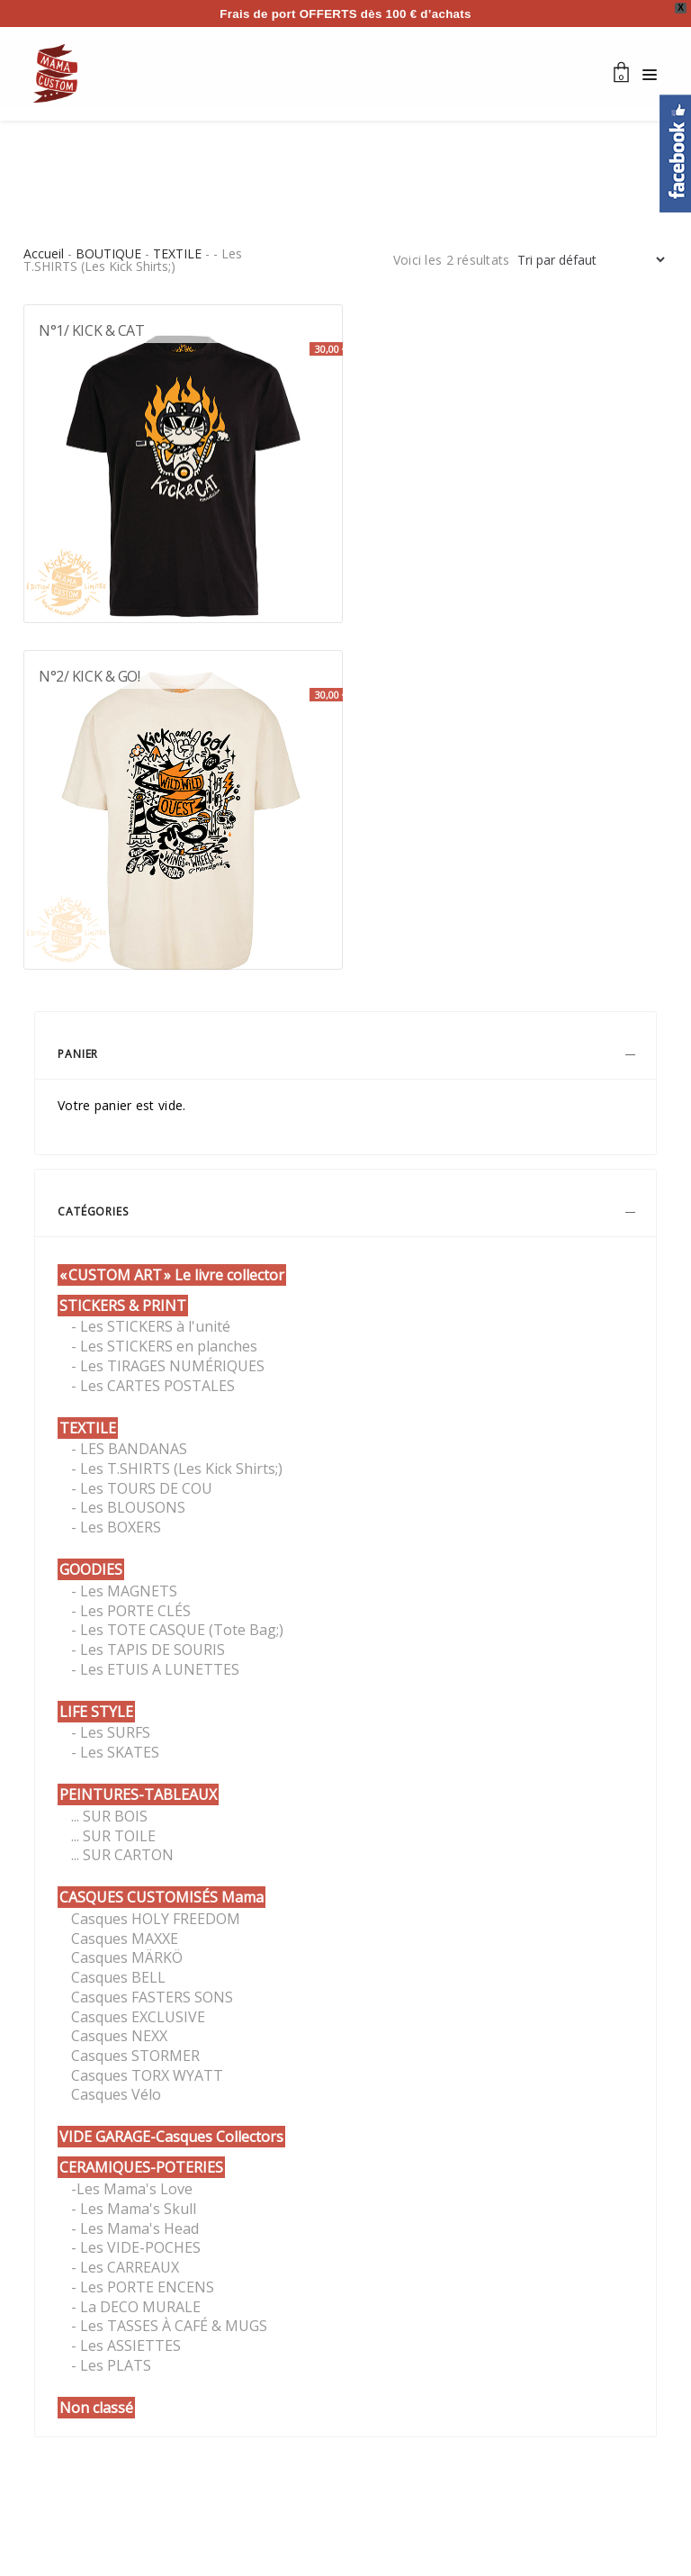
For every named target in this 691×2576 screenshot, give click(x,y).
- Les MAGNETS (124, 1591)
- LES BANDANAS (129, 1449)
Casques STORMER (135, 2056)
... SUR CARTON (122, 1855)
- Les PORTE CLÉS (131, 1611)
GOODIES (90, 1569)
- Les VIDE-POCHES (136, 2247)
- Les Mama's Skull (133, 2209)
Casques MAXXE (124, 1939)
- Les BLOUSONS (128, 1507)
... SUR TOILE (113, 1836)
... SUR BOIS (109, 1816)
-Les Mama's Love (132, 2189)
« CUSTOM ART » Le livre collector (171, 1275)
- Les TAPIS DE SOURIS (148, 1650)
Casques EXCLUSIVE (138, 2017)
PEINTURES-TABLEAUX (138, 1794)
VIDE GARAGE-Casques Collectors (171, 2137)
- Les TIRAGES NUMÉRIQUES (168, 1366)
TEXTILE (177, 253)
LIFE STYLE (96, 1712)
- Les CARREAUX (125, 2267)
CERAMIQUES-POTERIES (141, 2167)
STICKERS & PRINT (122, 1305)
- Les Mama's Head (135, 2228)
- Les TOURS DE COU (141, 1488)
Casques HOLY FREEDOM (155, 1919)
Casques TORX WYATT (147, 2075)
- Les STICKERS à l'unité (150, 1326)
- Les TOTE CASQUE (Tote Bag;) (177, 1630)
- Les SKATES (115, 1752)
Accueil (43, 253)
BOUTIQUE (108, 253)
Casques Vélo (116, 2094)
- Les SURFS (110, 1732)
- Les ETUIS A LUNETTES (155, 1669)
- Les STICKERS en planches (164, 1346)
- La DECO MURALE (136, 2307)
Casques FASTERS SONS (152, 1997)
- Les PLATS (111, 2365)
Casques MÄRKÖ (127, 1957)
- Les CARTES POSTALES (153, 1386)
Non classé (96, 2408)
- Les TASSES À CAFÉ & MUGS (169, 2326)
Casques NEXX (119, 2036)
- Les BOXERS (116, 1527)
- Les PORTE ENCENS (142, 2287)
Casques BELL (118, 1977)
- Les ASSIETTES (126, 2345)
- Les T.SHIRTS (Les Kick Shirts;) (177, 1469)
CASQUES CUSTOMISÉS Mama (161, 1897)
